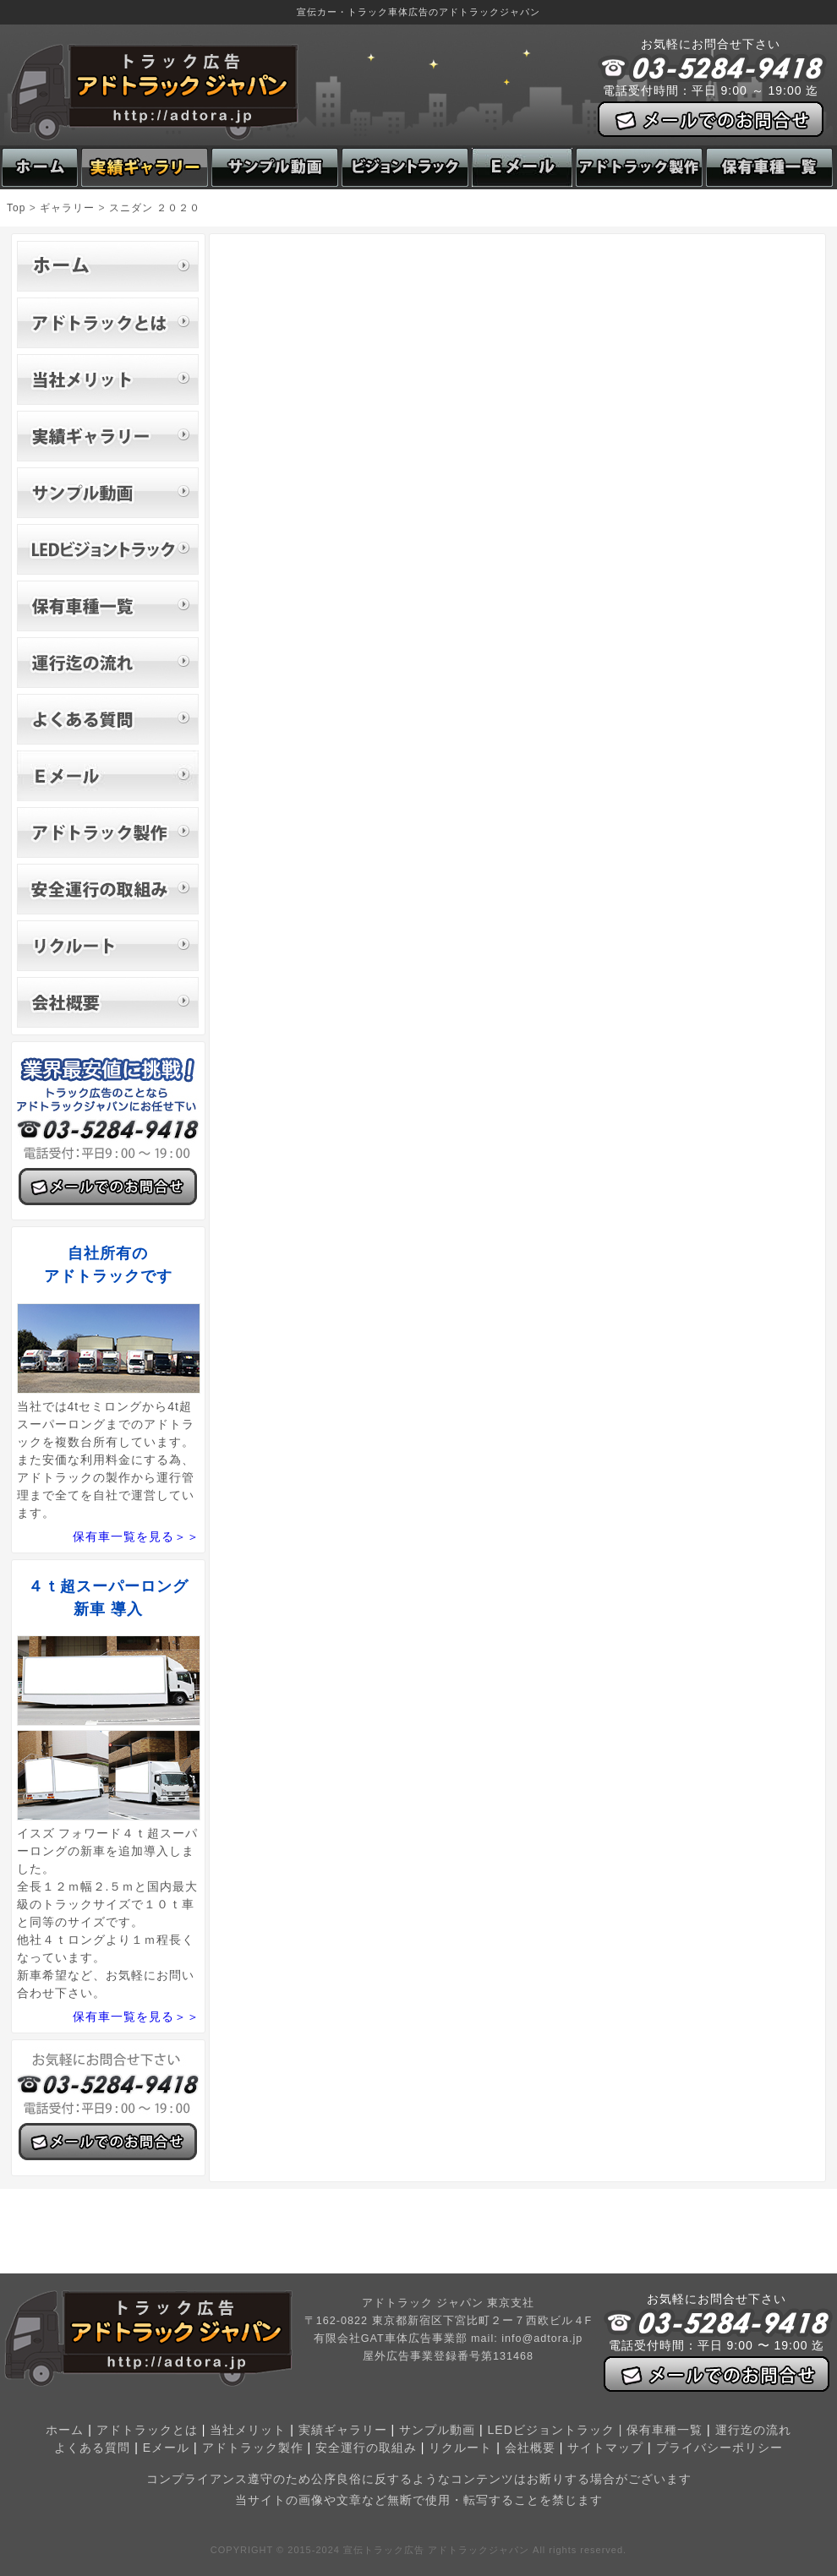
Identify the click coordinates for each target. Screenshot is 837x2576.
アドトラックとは (147, 2430)
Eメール (166, 2447)
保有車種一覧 (664, 2430)
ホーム (65, 2430)
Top (16, 208)
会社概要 (530, 2447)
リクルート (460, 2447)
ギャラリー (67, 208)
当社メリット (248, 2430)
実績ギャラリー (342, 2430)
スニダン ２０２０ (154, 208)
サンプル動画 (437, 2430)
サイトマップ (605, 2447)
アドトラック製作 (253, 2447)
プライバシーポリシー (719, 2447)
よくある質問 (92, 2447)
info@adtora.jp (542, 2338)
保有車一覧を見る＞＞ (136, 1536)
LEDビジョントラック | (557, 2430)
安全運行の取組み (366, 2447)
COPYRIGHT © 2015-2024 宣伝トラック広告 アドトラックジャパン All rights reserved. (418, 2550)
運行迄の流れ (753, 2430)
